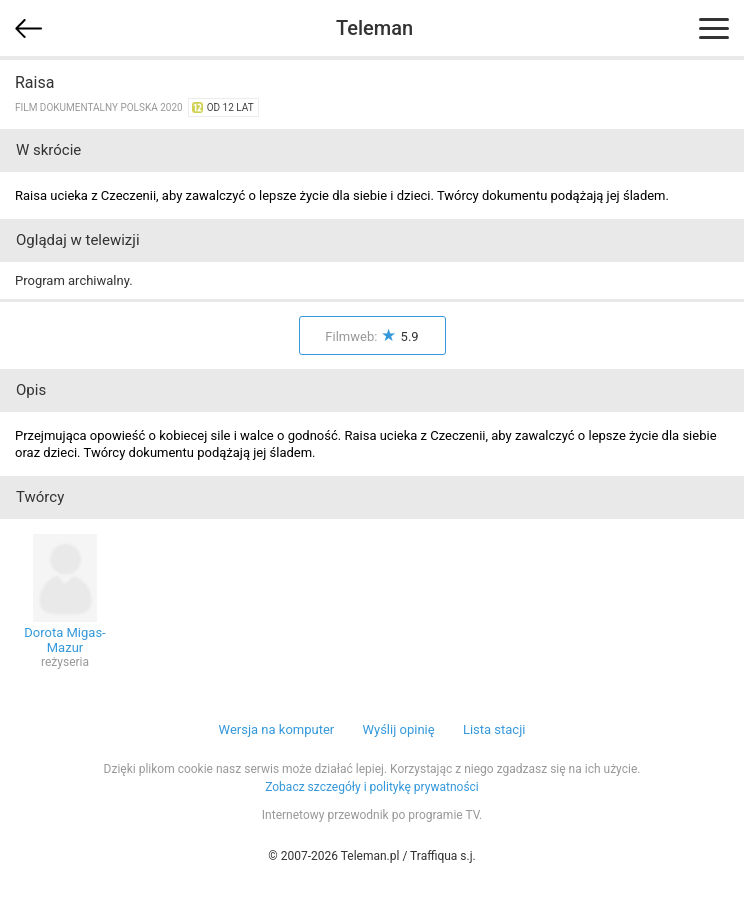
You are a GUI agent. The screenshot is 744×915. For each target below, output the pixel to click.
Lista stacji (494, 729)
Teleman (374, 28)
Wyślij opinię (398, 729)
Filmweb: (371, 336)
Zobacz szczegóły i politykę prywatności (372, 787)
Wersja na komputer (277, 729)
